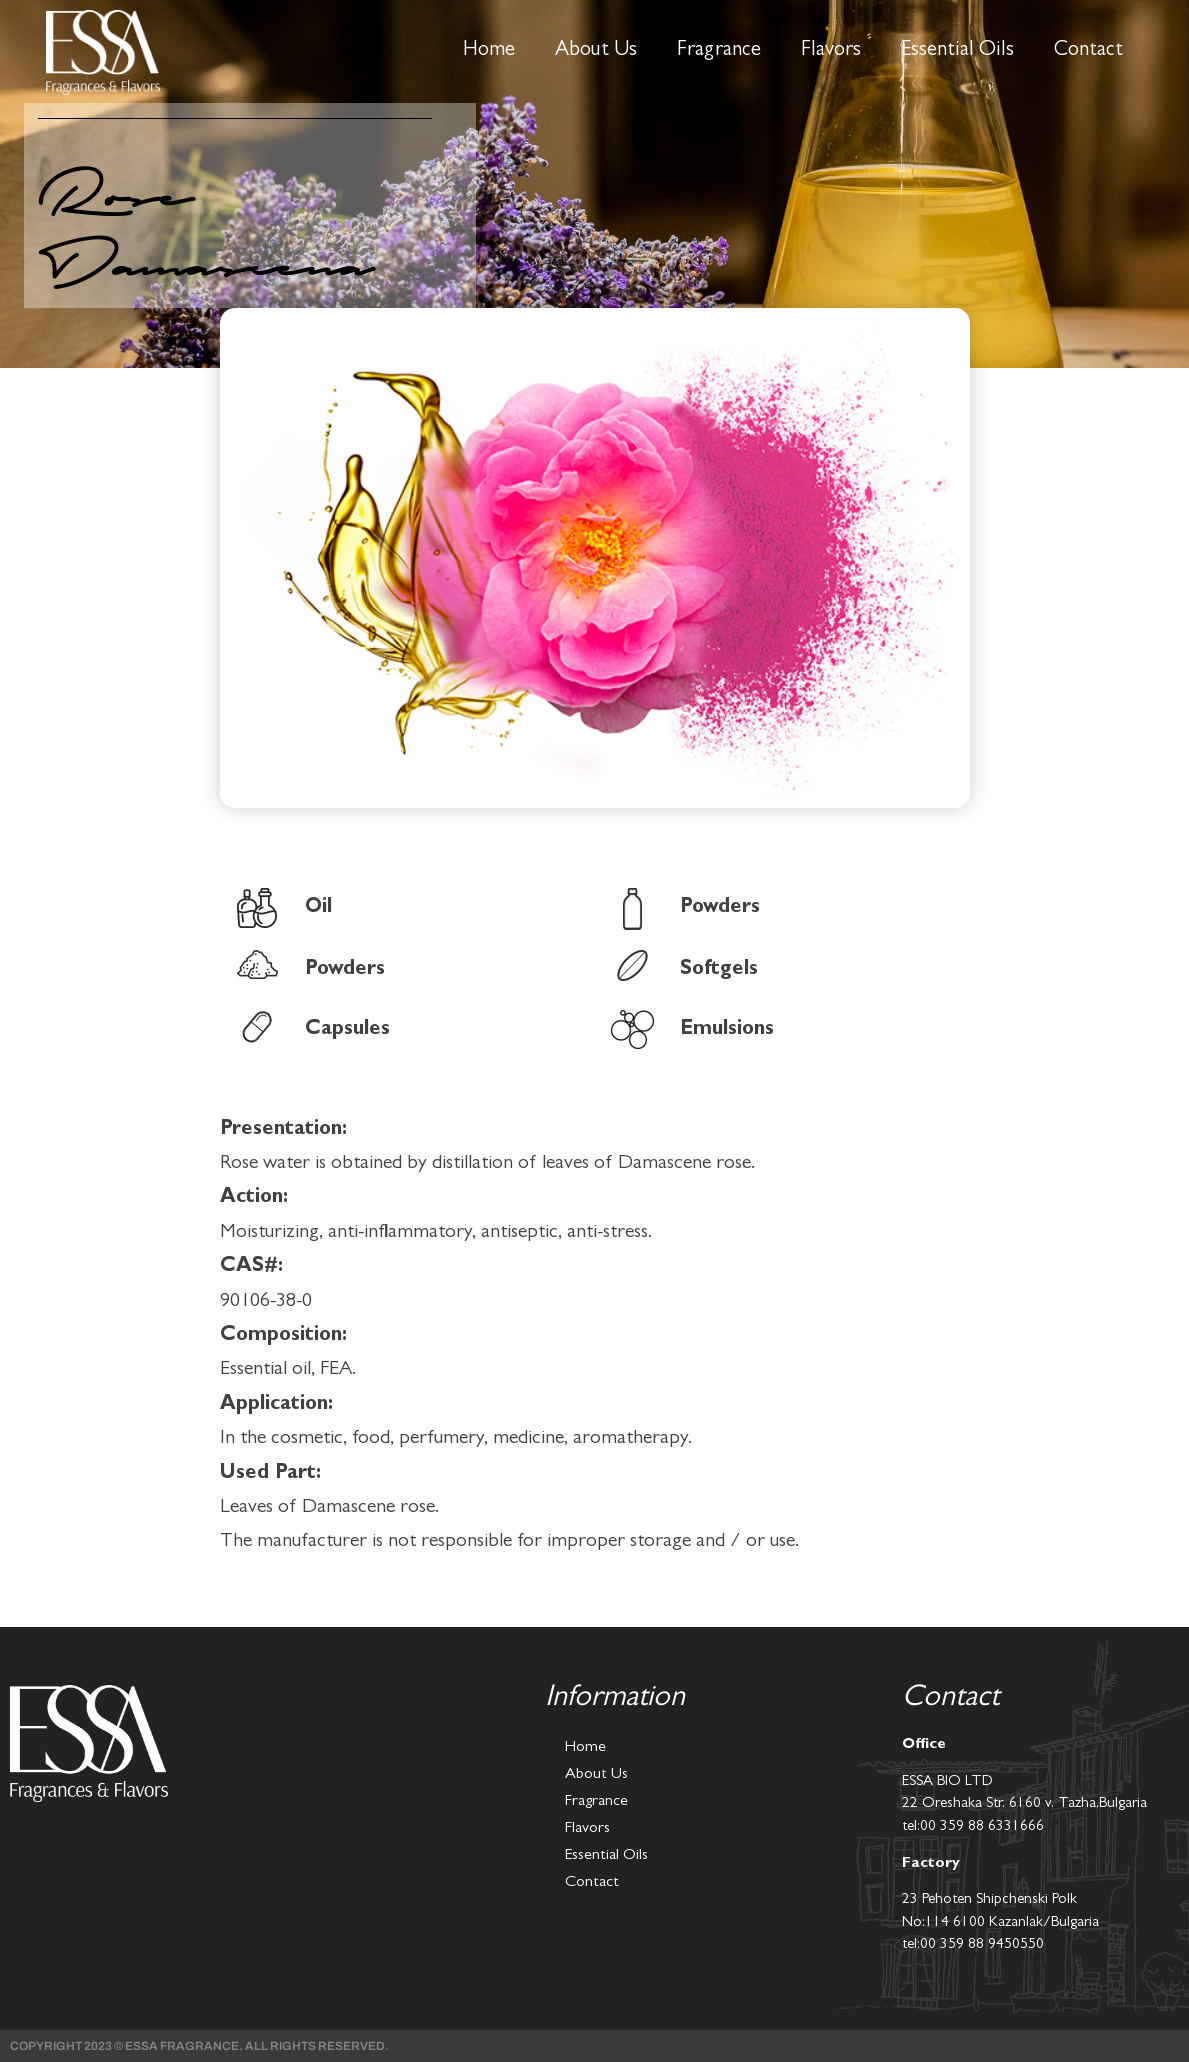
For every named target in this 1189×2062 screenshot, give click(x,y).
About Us (596, 51)
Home (489, 51)
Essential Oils (957, 51)
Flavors (831, 51)
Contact (1088, 51)
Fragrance (719, 51)
